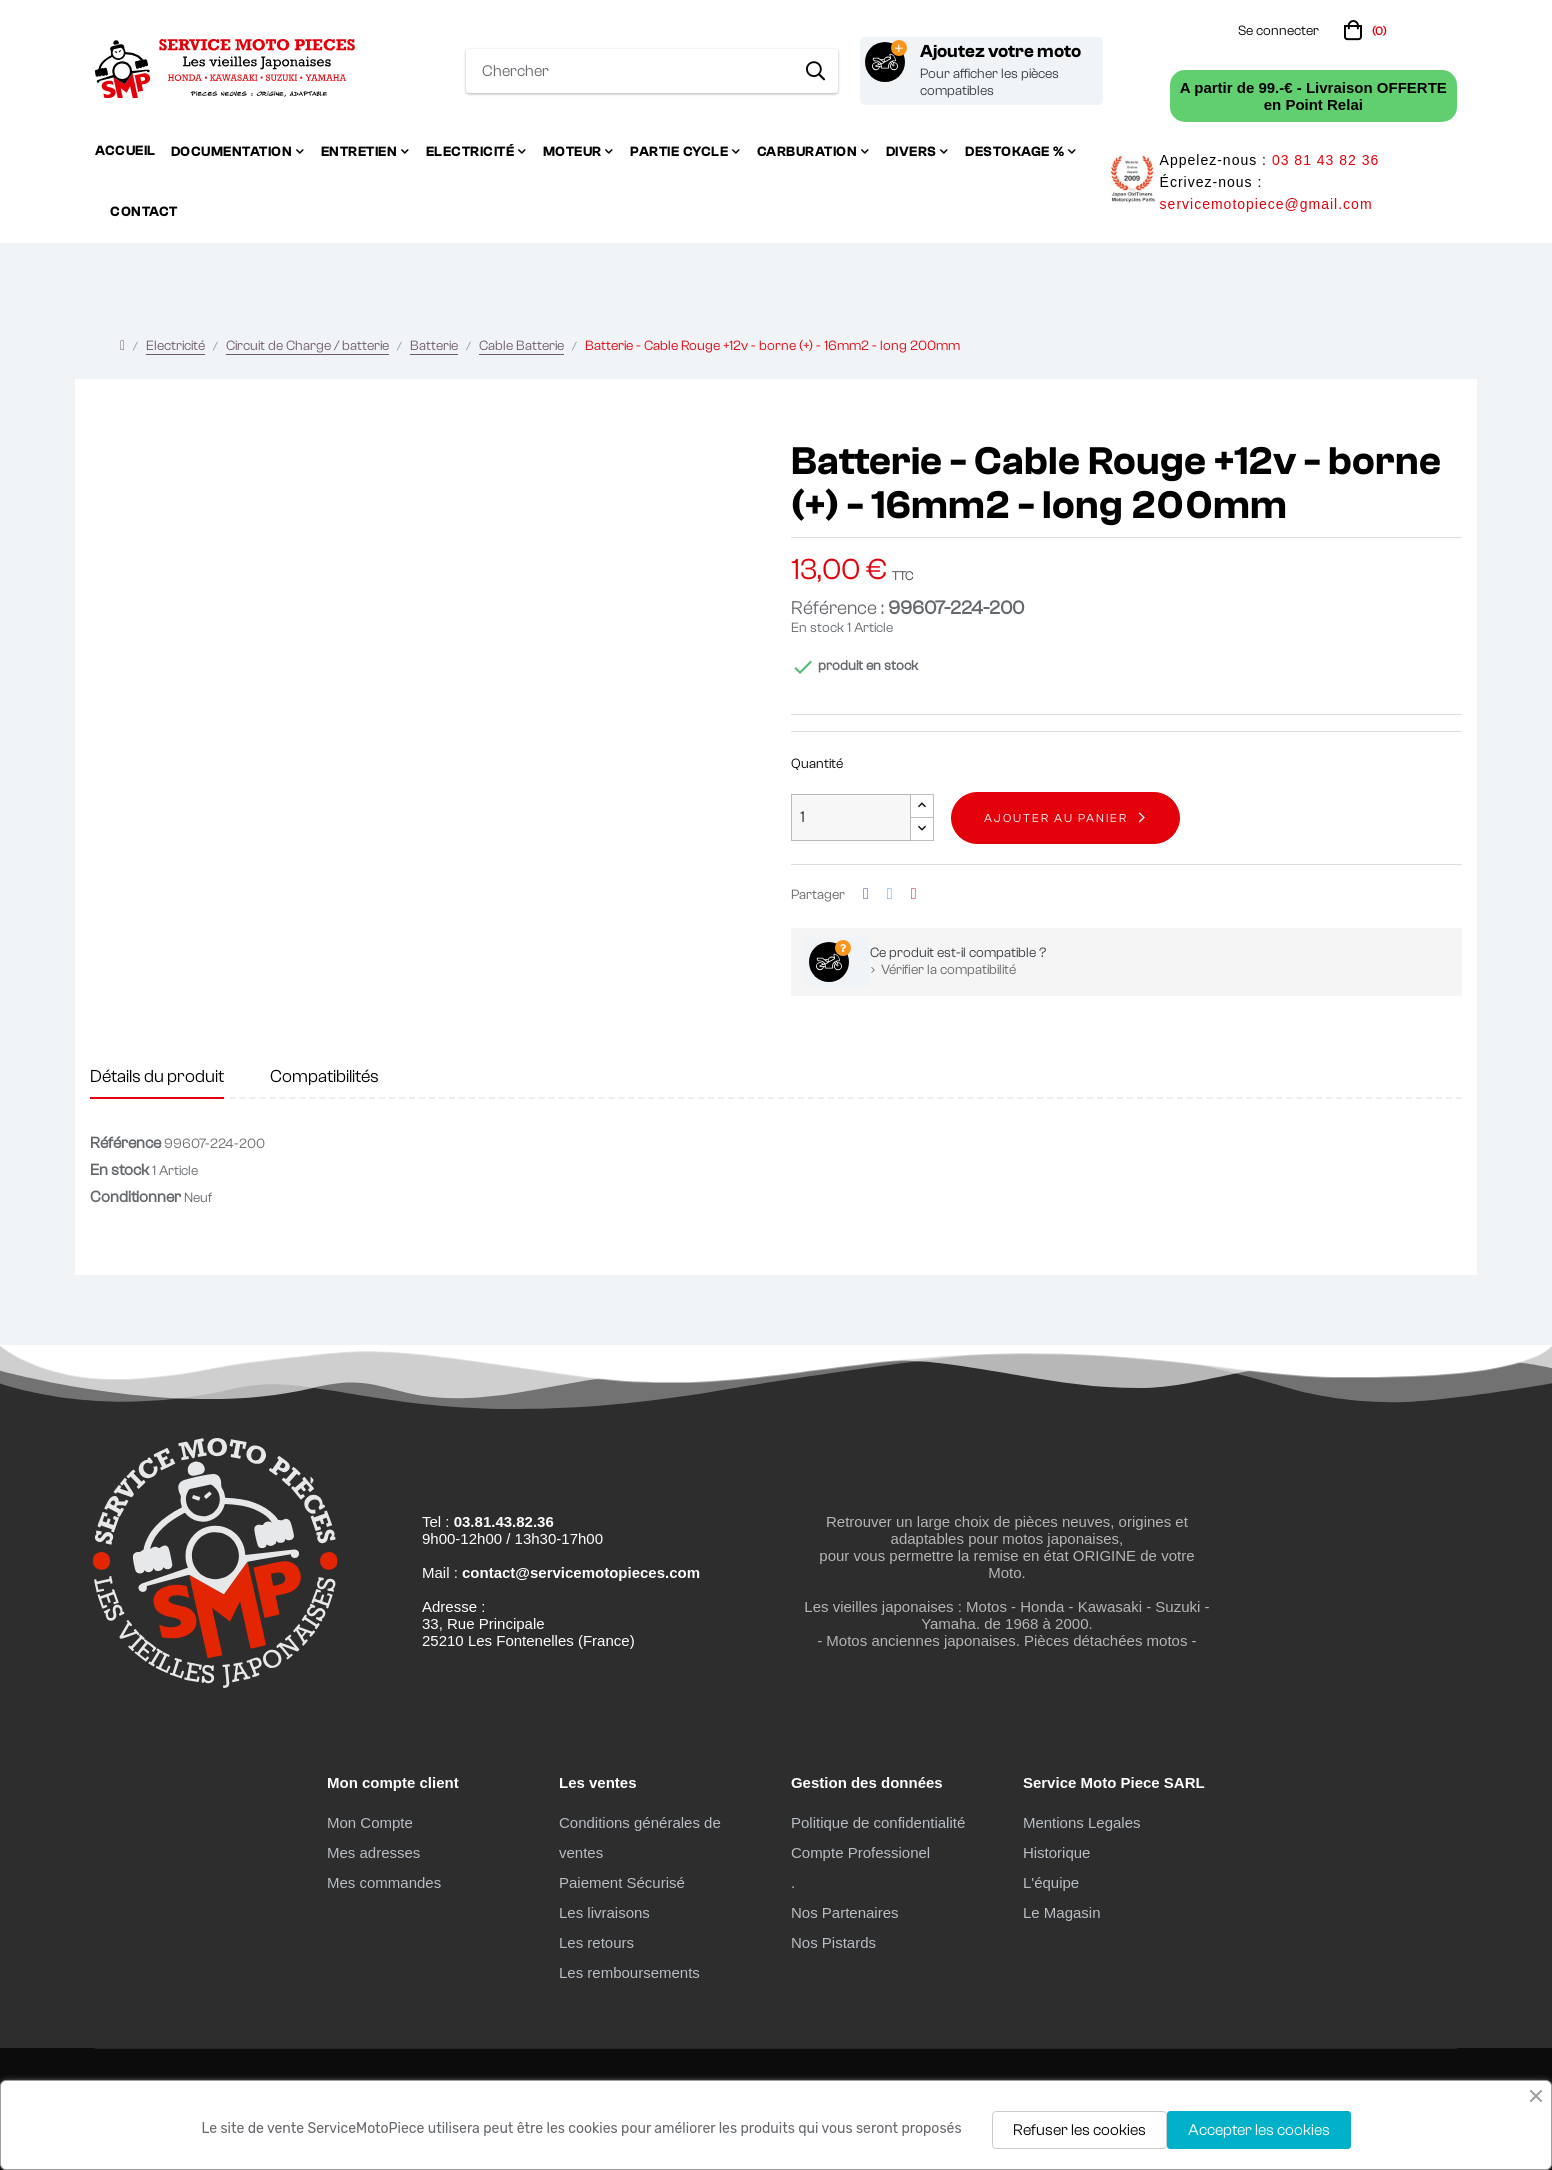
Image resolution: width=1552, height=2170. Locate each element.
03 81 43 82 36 (1325, 160)
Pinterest (914, 894)
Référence (125, 1143)
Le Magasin (1062, 1912)
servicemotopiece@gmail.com (1266, 204)
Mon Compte (370, 1822)
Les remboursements (629, 1972)
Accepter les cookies (1259, 2130)
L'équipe (1051, 1882)
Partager (866, 894)
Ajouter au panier (1056, 818)
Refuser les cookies (1079, 2130)
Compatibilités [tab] (324, 1076)
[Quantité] (851, 817)
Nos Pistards (833, 1942)
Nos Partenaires (845, 1912)
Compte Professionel (860, 1852)
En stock (817, 628)
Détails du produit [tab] (157, 1076)
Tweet (890, 894)
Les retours (596, 1942)
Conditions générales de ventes (640, 1837)
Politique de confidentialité (878, 1822)
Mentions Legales (1082, 1822)
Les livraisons (604, 1912)
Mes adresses (373, 1852)
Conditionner (135, 1197)
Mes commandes (384, 1882)
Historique (1057, 1852)
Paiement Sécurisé (622, 1882)
